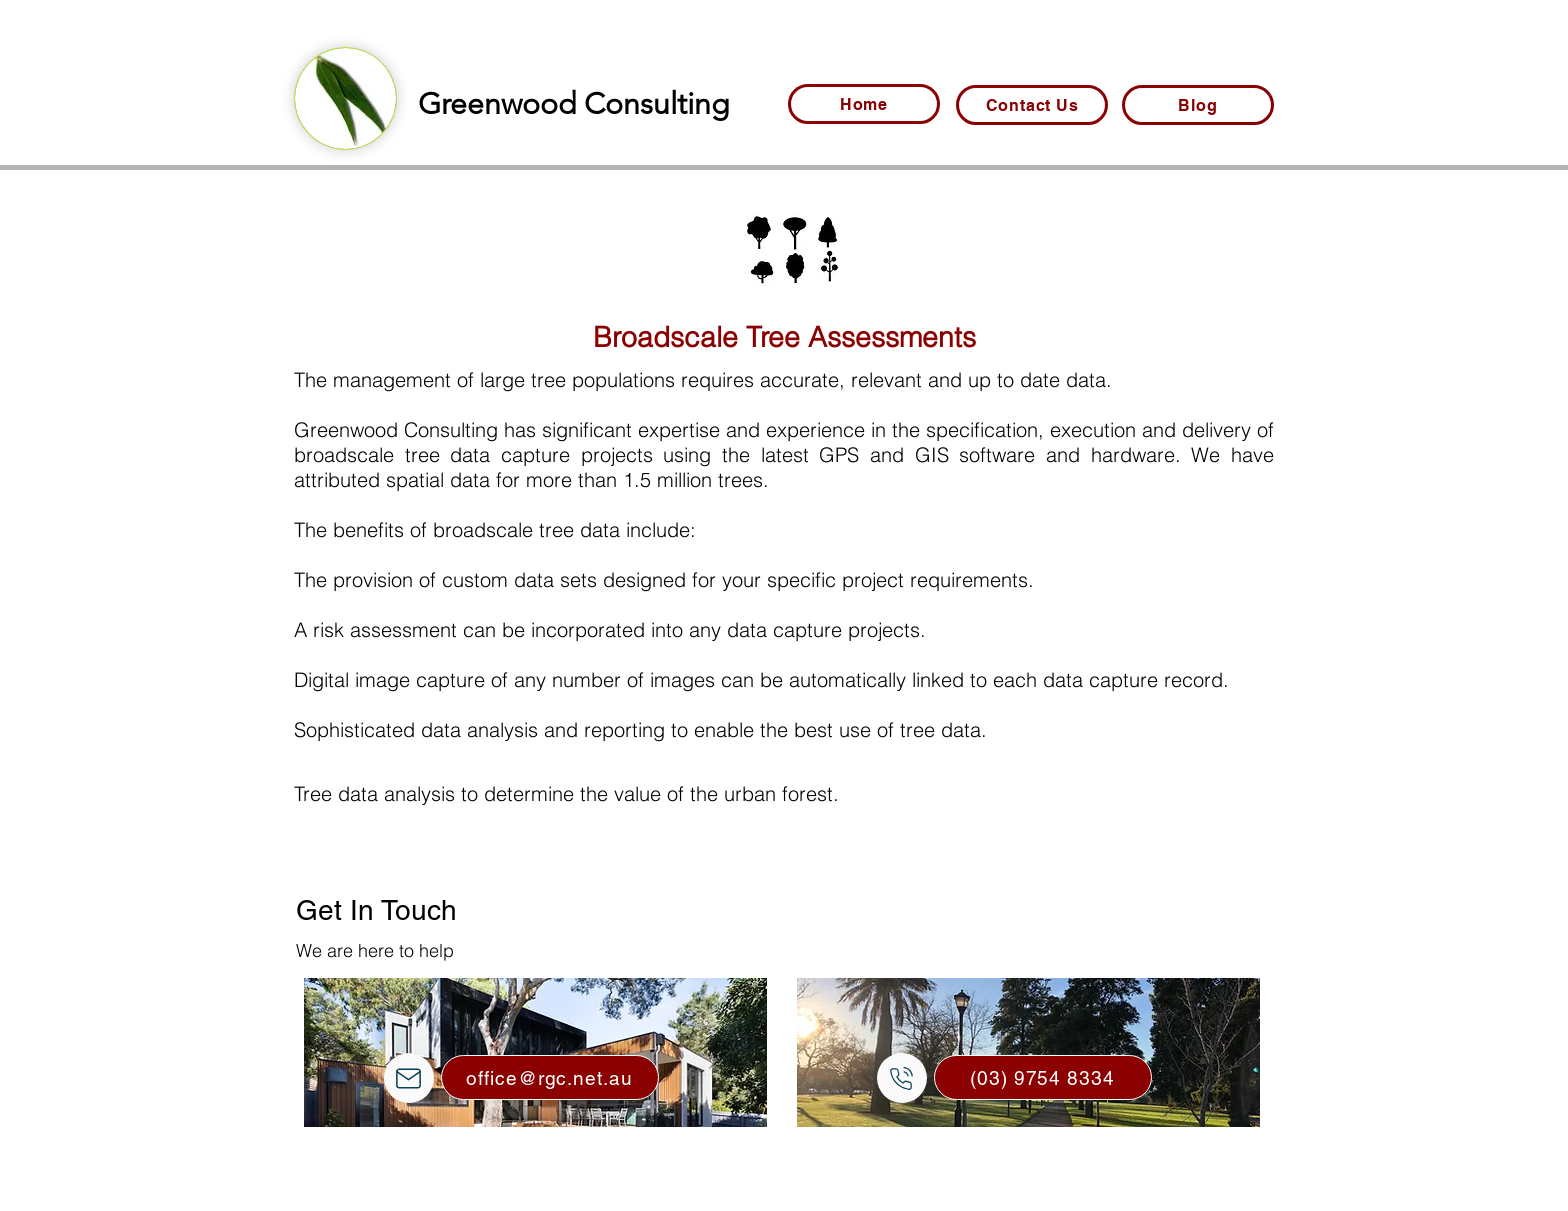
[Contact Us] (1032, 105)
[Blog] (1198, 105)
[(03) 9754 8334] (1043, 1077)
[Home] (864, 104)
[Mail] (409, 1078)
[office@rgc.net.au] (550, 1077)
